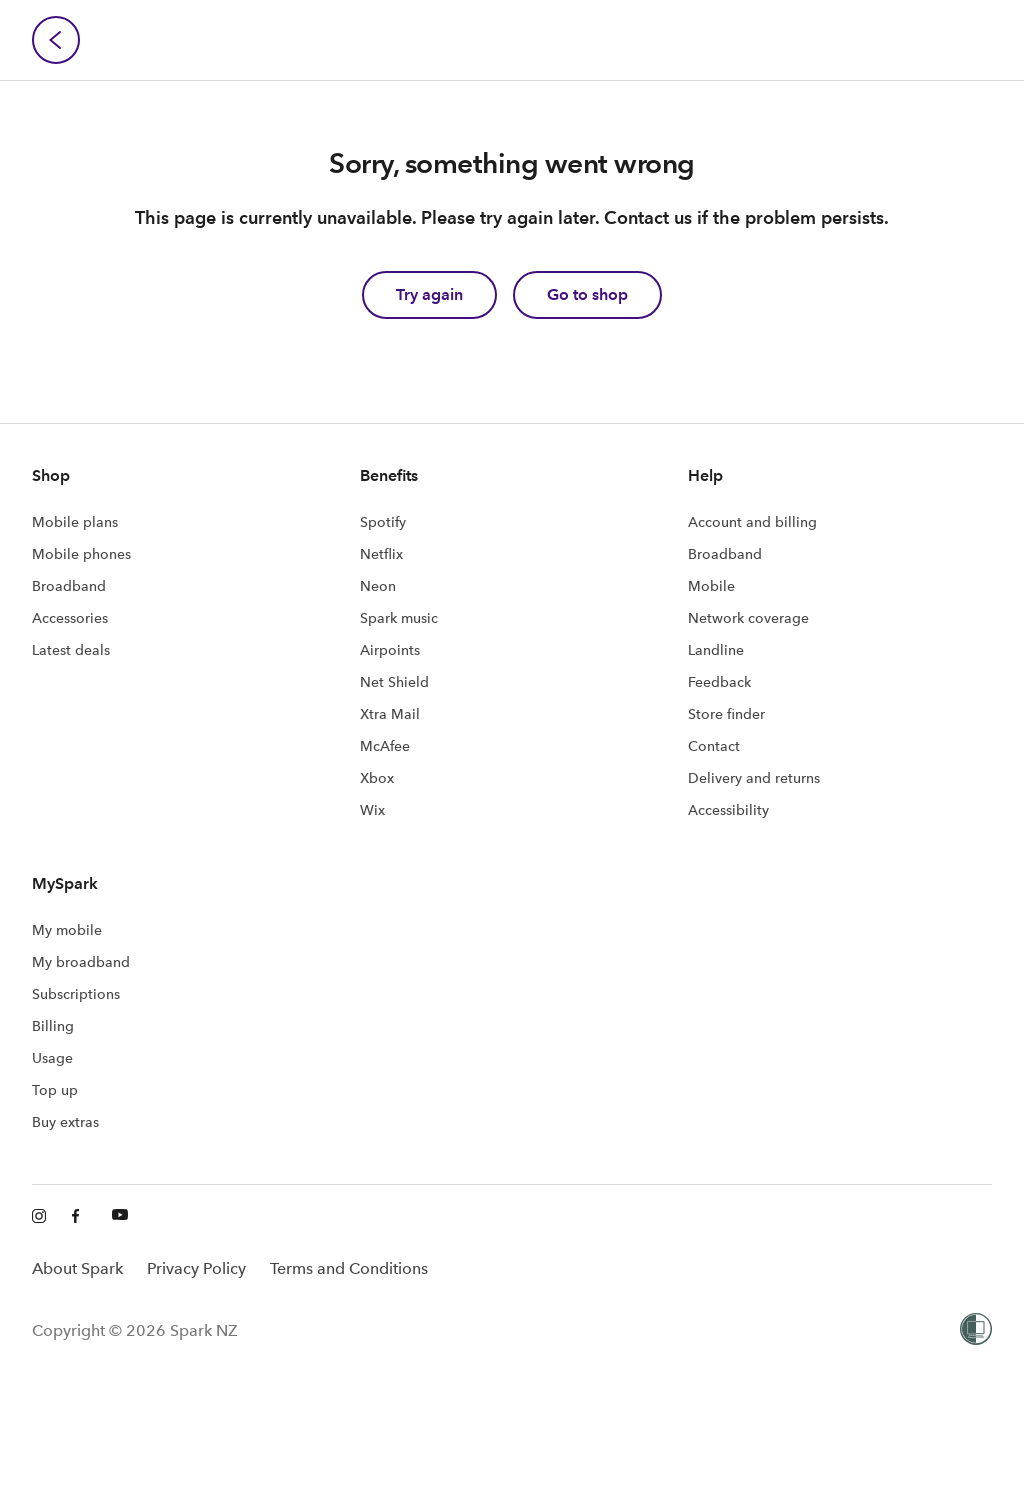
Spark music (399, 618)
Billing (53, 1026)
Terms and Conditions (349, 1268)
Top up (55, 1090)
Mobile (711, 586)
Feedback (719, 682)
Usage (52, 1058)
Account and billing (752, 522)
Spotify (383, 522)
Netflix (381, 554)
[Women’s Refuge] (976, 1331)
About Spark (77, 1268)
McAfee (385, 746)
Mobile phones (81, 554)
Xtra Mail (390, 714)
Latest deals (71, 650)
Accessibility (728, 810)
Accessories (70, 618)
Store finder (726, 714)
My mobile (67, 930)
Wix (372, 810)
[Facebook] (80, 1217)
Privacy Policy (196, 1268)
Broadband (69, 586)
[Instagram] (40, 1217)
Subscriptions (76, 994)
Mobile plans (75, 522)
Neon (378, 586)
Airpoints (390, 650)
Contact (714, 746)
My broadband (81, 962)
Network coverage (748, 618)
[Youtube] (120, 1217)
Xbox (377, 778)
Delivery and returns (754, 778)
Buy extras (65, 1122)
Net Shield (394, 682)
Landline (716, 650)
